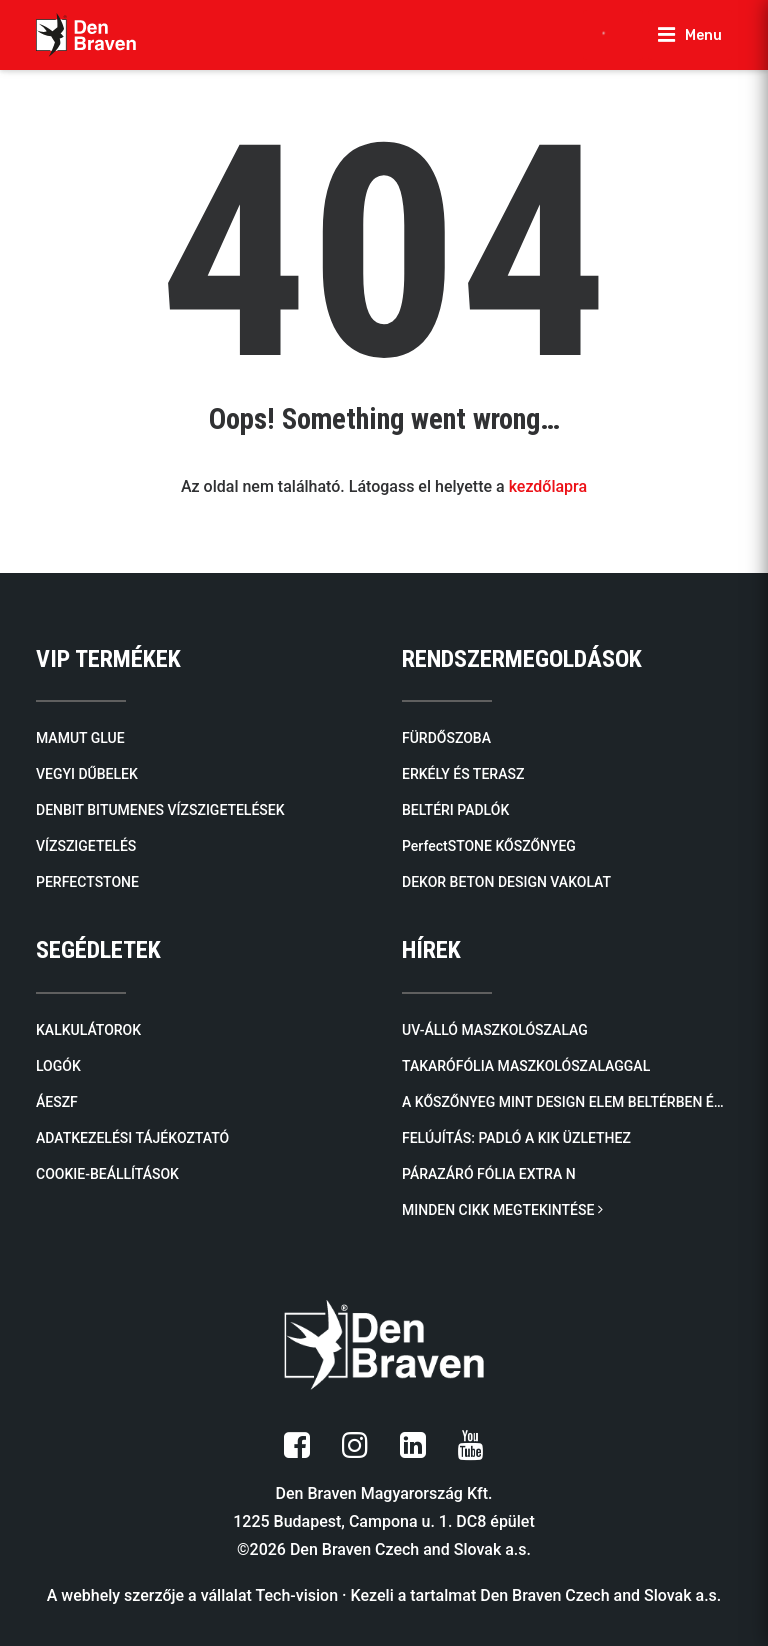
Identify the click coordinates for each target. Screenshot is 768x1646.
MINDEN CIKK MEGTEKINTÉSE (502, 1210)
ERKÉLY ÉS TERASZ (463, 774)
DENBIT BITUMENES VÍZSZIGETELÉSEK (160, 810)
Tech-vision (297, 1595)
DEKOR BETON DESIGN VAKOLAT (506, 882)
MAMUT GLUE (80, 738)
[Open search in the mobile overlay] (613, 35)
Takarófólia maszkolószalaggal (526, 1066)
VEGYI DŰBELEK (87, 774)
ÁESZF (57, 1102)
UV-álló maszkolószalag (495, 1030)
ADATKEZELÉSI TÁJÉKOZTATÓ (132, 1138)
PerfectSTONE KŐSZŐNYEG (489, 846)
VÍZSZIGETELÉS (86, 846)
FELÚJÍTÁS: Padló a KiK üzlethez (516, 1138)
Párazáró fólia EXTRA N (489, 1174)
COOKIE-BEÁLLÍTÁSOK (107, 1174)
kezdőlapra (548, 486)
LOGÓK (58, 1066)
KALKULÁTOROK (88, 1030)
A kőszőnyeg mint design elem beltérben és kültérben (567, 1102)
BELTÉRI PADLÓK (455, 810)
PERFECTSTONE (87, 882)
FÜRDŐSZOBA (446, 738)
